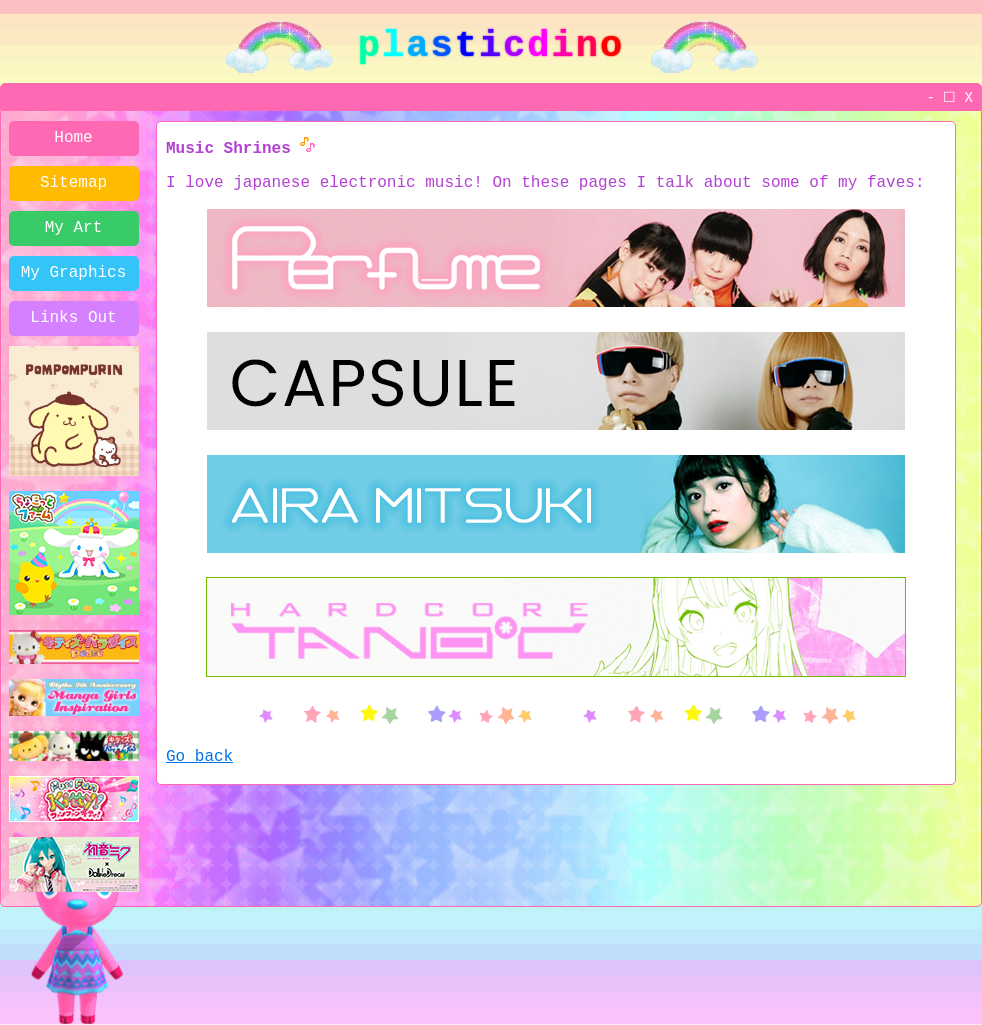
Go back (199, 757)
